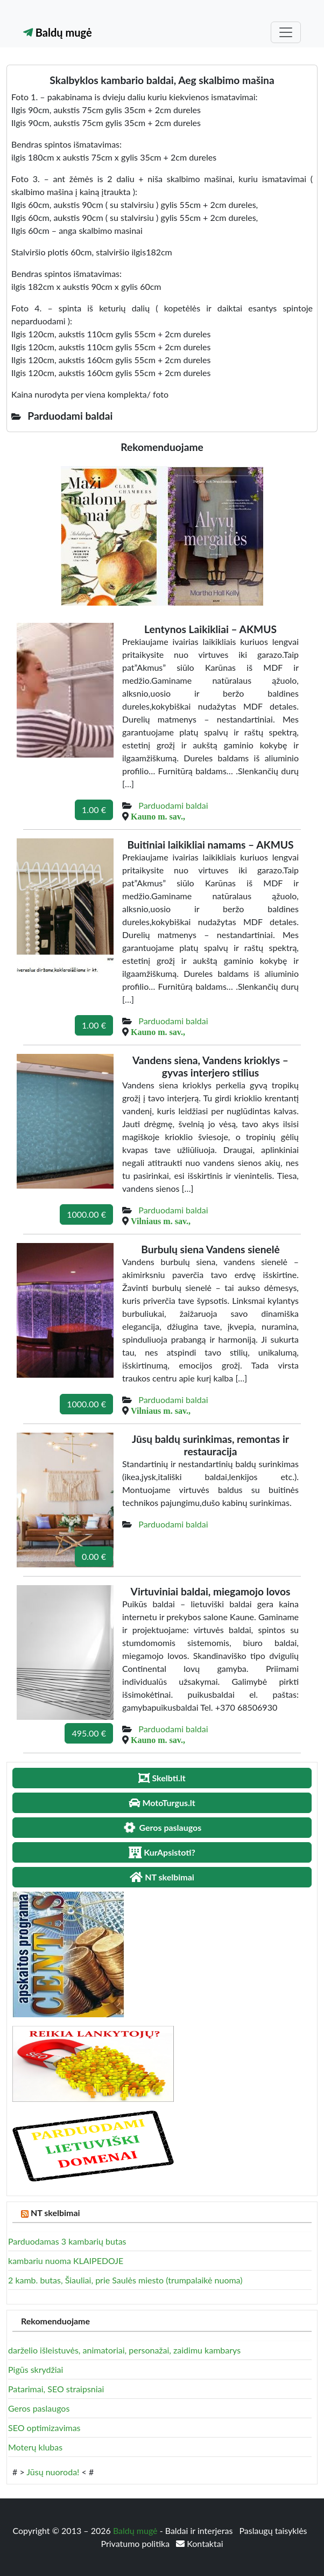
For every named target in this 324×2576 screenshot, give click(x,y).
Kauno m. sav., (158, 816)
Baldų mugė (57, 32)
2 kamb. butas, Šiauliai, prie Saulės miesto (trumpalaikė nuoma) (125, 2280)
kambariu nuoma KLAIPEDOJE (65, 2260)
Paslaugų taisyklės (273, 2530)
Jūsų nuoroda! (52, 2472)
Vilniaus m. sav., (161, 1221)
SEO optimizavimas (44, 2427)
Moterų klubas (35, 2447)
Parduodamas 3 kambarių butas (67, 2241)
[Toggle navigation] (286, 32)
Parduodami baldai (173, 805)
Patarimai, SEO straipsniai (56, 2389)
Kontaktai (199, 2543)
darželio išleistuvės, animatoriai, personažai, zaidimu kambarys (124, 2350)
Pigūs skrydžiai (35, 2369)
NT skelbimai (55, 2212)
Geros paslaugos (38, 2408)
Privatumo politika (136, 2543)
